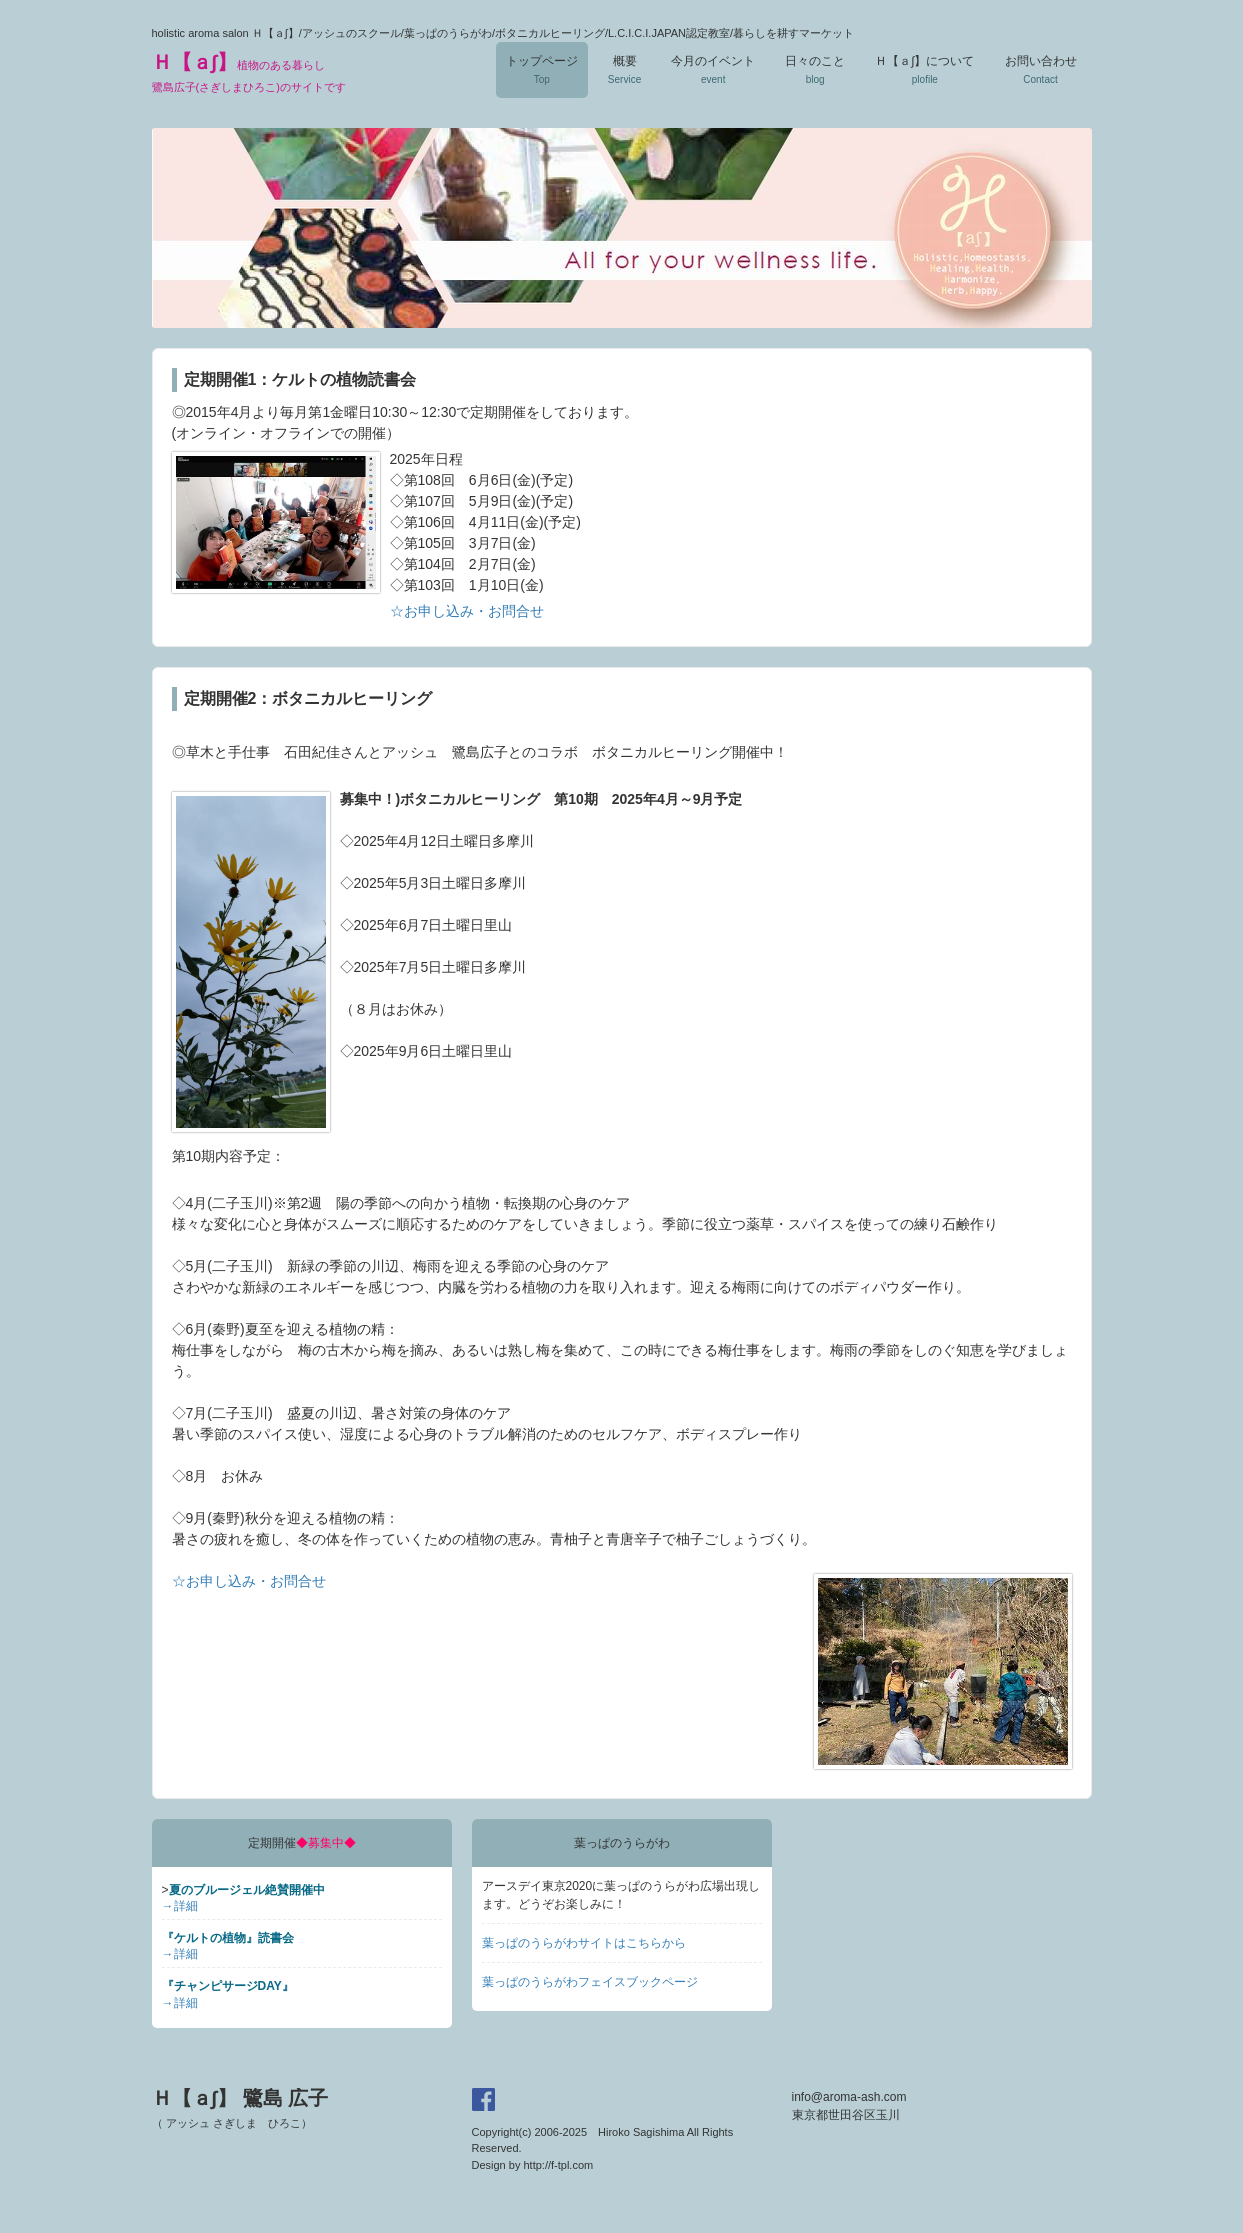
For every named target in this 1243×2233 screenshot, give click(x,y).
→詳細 (180, 1906)
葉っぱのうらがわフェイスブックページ (590, 1982)
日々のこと (815, 69)
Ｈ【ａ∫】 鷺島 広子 (240, 2108)
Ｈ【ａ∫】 (249, 72)
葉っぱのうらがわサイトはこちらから (584, 1943)
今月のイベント (713, 69)
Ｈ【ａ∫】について (924, 69)
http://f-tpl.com (558, 2165)
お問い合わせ (1041, 69)
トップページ (542, 69)
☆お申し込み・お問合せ (467, 611)
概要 (624, 69)
